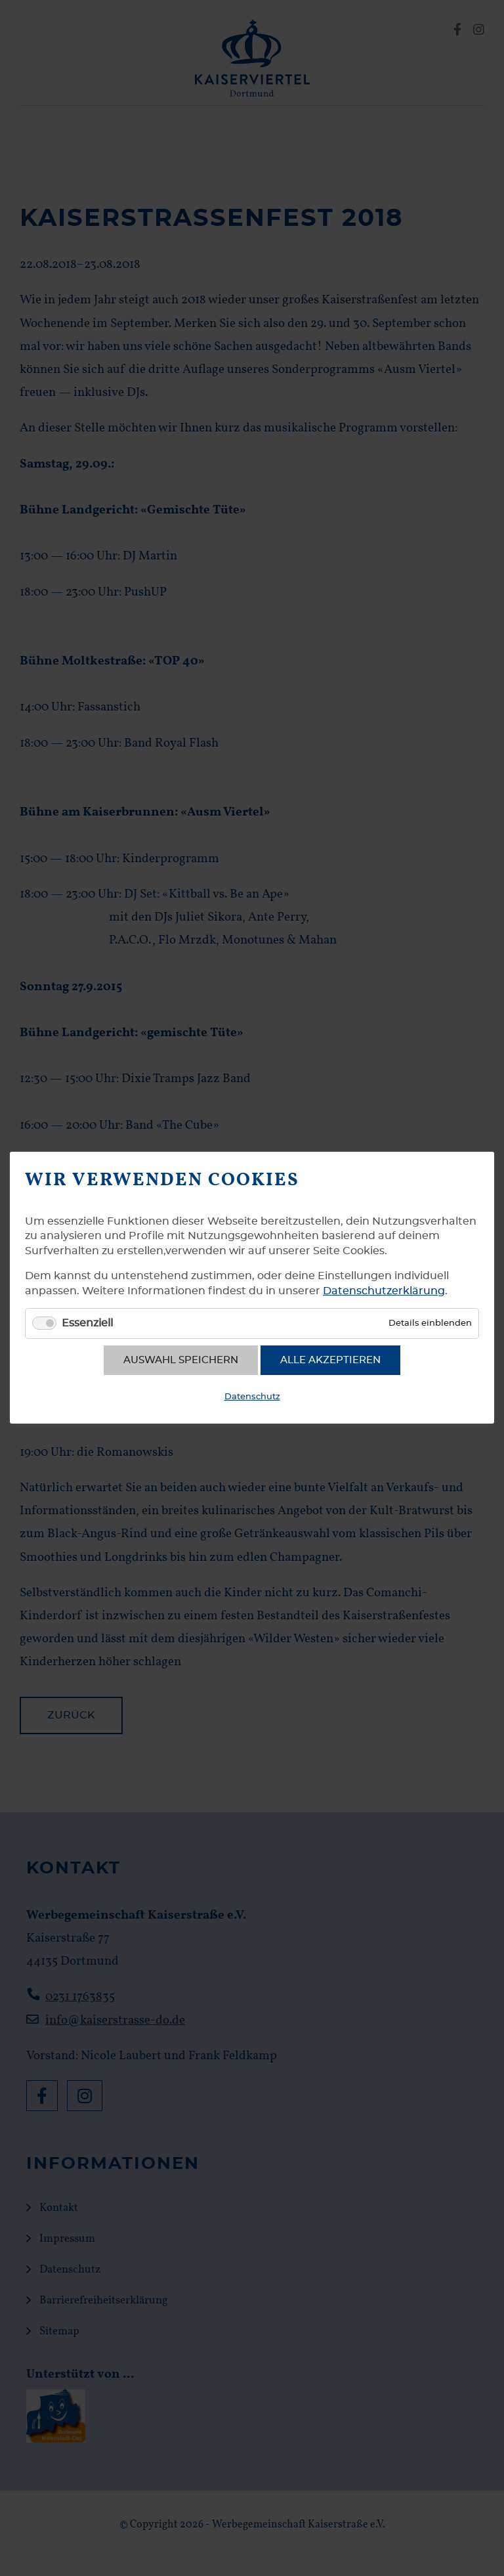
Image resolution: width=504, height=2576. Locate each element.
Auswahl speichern (180, 1360)
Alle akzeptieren (330, 1360)
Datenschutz (252, 1397)
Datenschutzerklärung (384, 1291)
